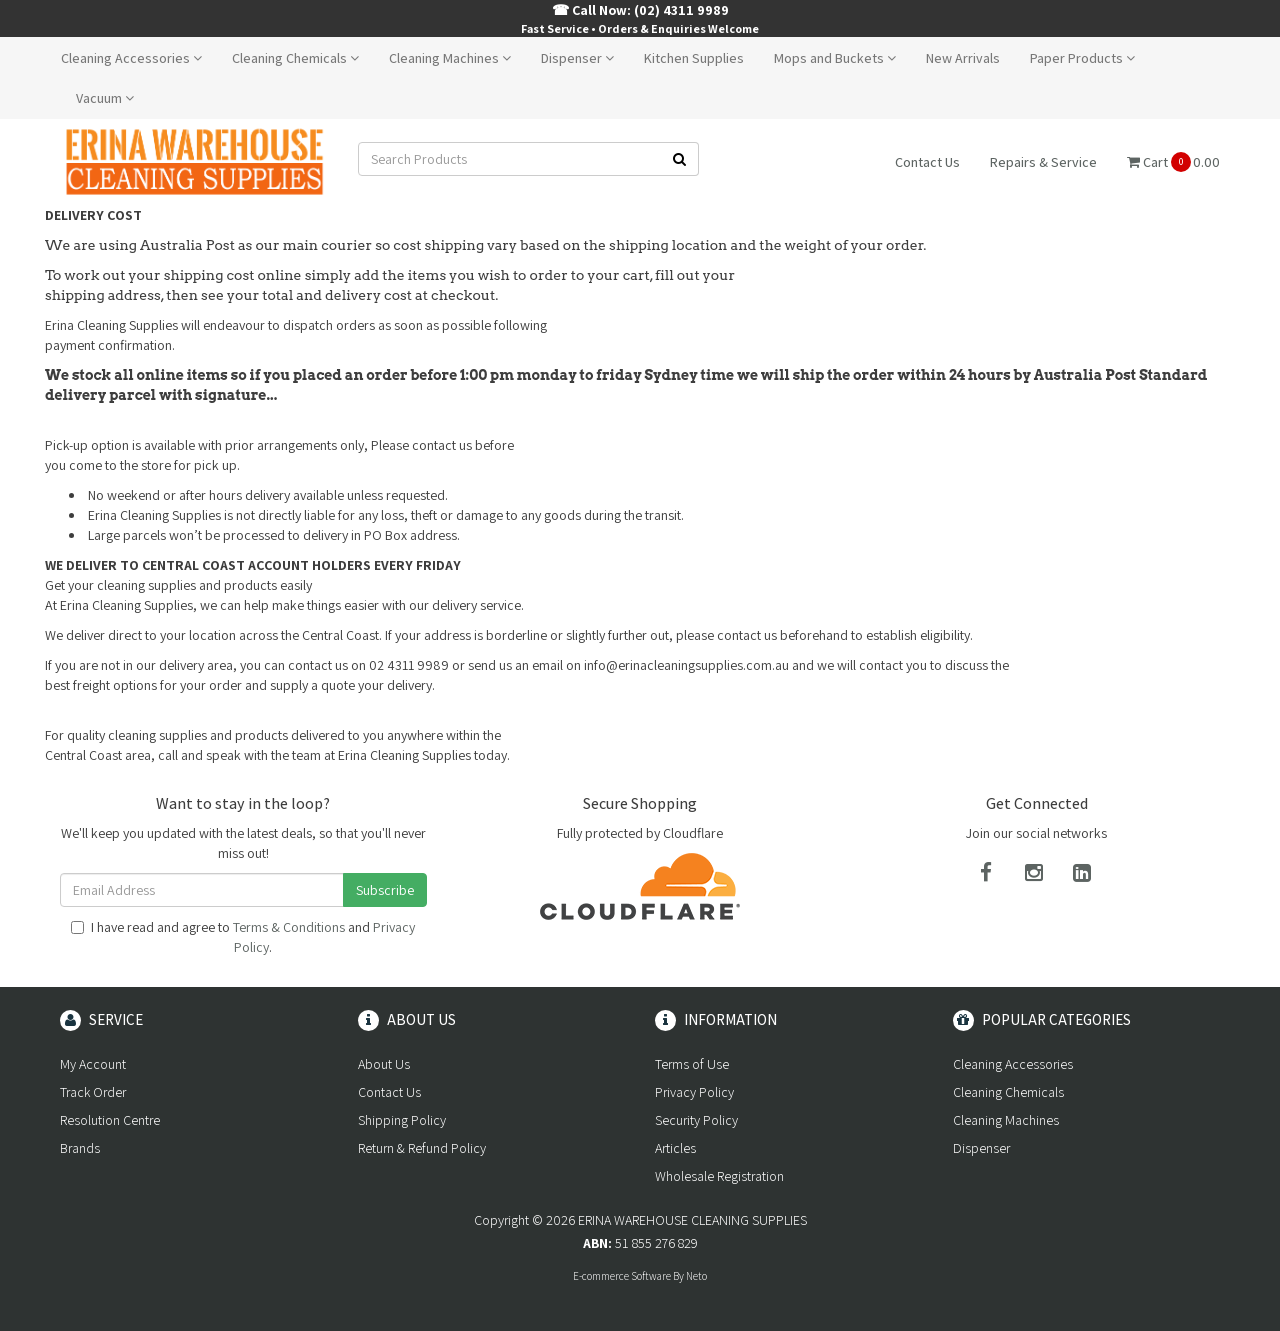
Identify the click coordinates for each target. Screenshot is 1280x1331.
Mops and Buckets (835, 58)
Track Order (93, 1092)
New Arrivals (963, 58)
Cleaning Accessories (131, 58)
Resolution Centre (110, 1120)
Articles (675, 1148)
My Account (93, 1064)
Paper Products (1082, 58)
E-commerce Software (622, 1276)
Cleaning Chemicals (295, 58)
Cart (1173, 162)
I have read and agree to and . (243, 937)
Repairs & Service (1043, 162)
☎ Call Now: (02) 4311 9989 (640, 10)
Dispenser (577, 58)
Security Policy (696, 1120)
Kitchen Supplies (694, 58)
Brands (80, 1148)
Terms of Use (692, 1064)
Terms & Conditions (289, 927)
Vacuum (105, 98)
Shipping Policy (402, 1120)
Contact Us (927, 162)
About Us (384, 1064)
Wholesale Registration (719, 1176)
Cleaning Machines (450, 58)
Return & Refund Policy (422, 1148)
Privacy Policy (694, 1092)
